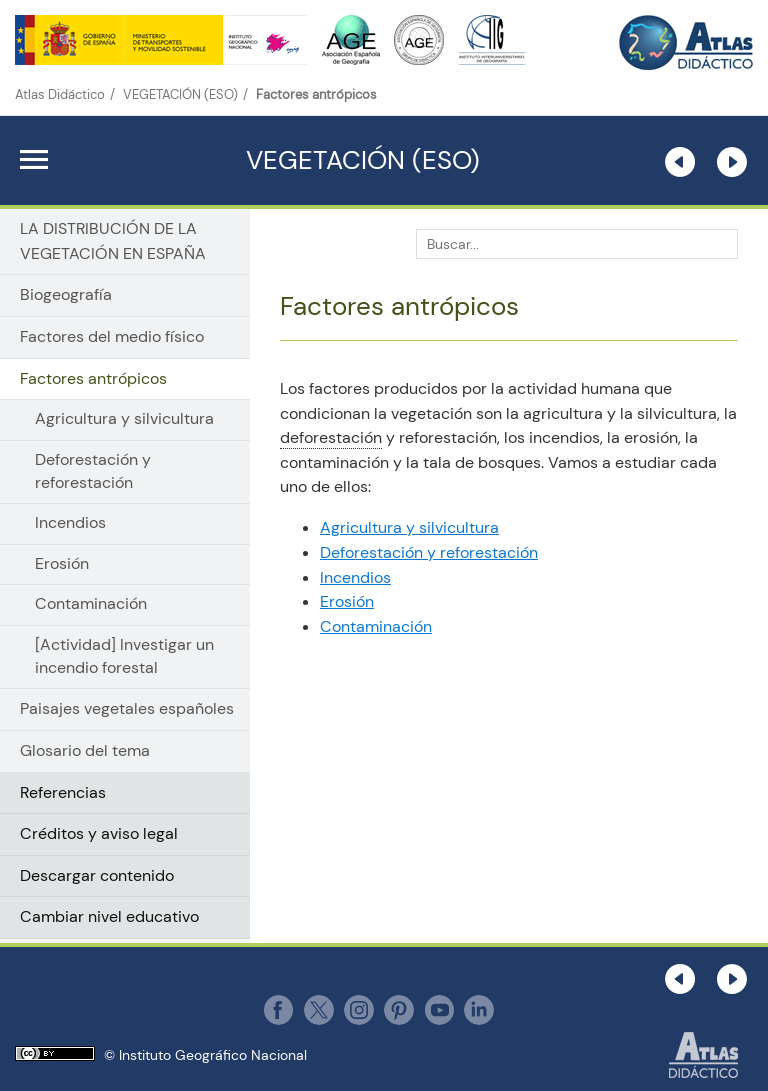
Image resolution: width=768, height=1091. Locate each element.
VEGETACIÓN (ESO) (180, 94)
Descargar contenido (97, 875)
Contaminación (91, 604)
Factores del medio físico (112, 336)
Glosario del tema (85, 750)
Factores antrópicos (93, 378)
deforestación (331, 437)
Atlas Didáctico (60, 94)
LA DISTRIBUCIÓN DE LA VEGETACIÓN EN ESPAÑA (113, 241)
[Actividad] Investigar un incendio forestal (124, 656)
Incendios (70, 523)
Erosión (62, 564)
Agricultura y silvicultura (124, 419)
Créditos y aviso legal (99, 833)
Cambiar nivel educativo (109, 916)
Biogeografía (66, 294)
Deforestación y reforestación (93, 471)
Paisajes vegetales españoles (127, 708)
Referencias (63, 792)
